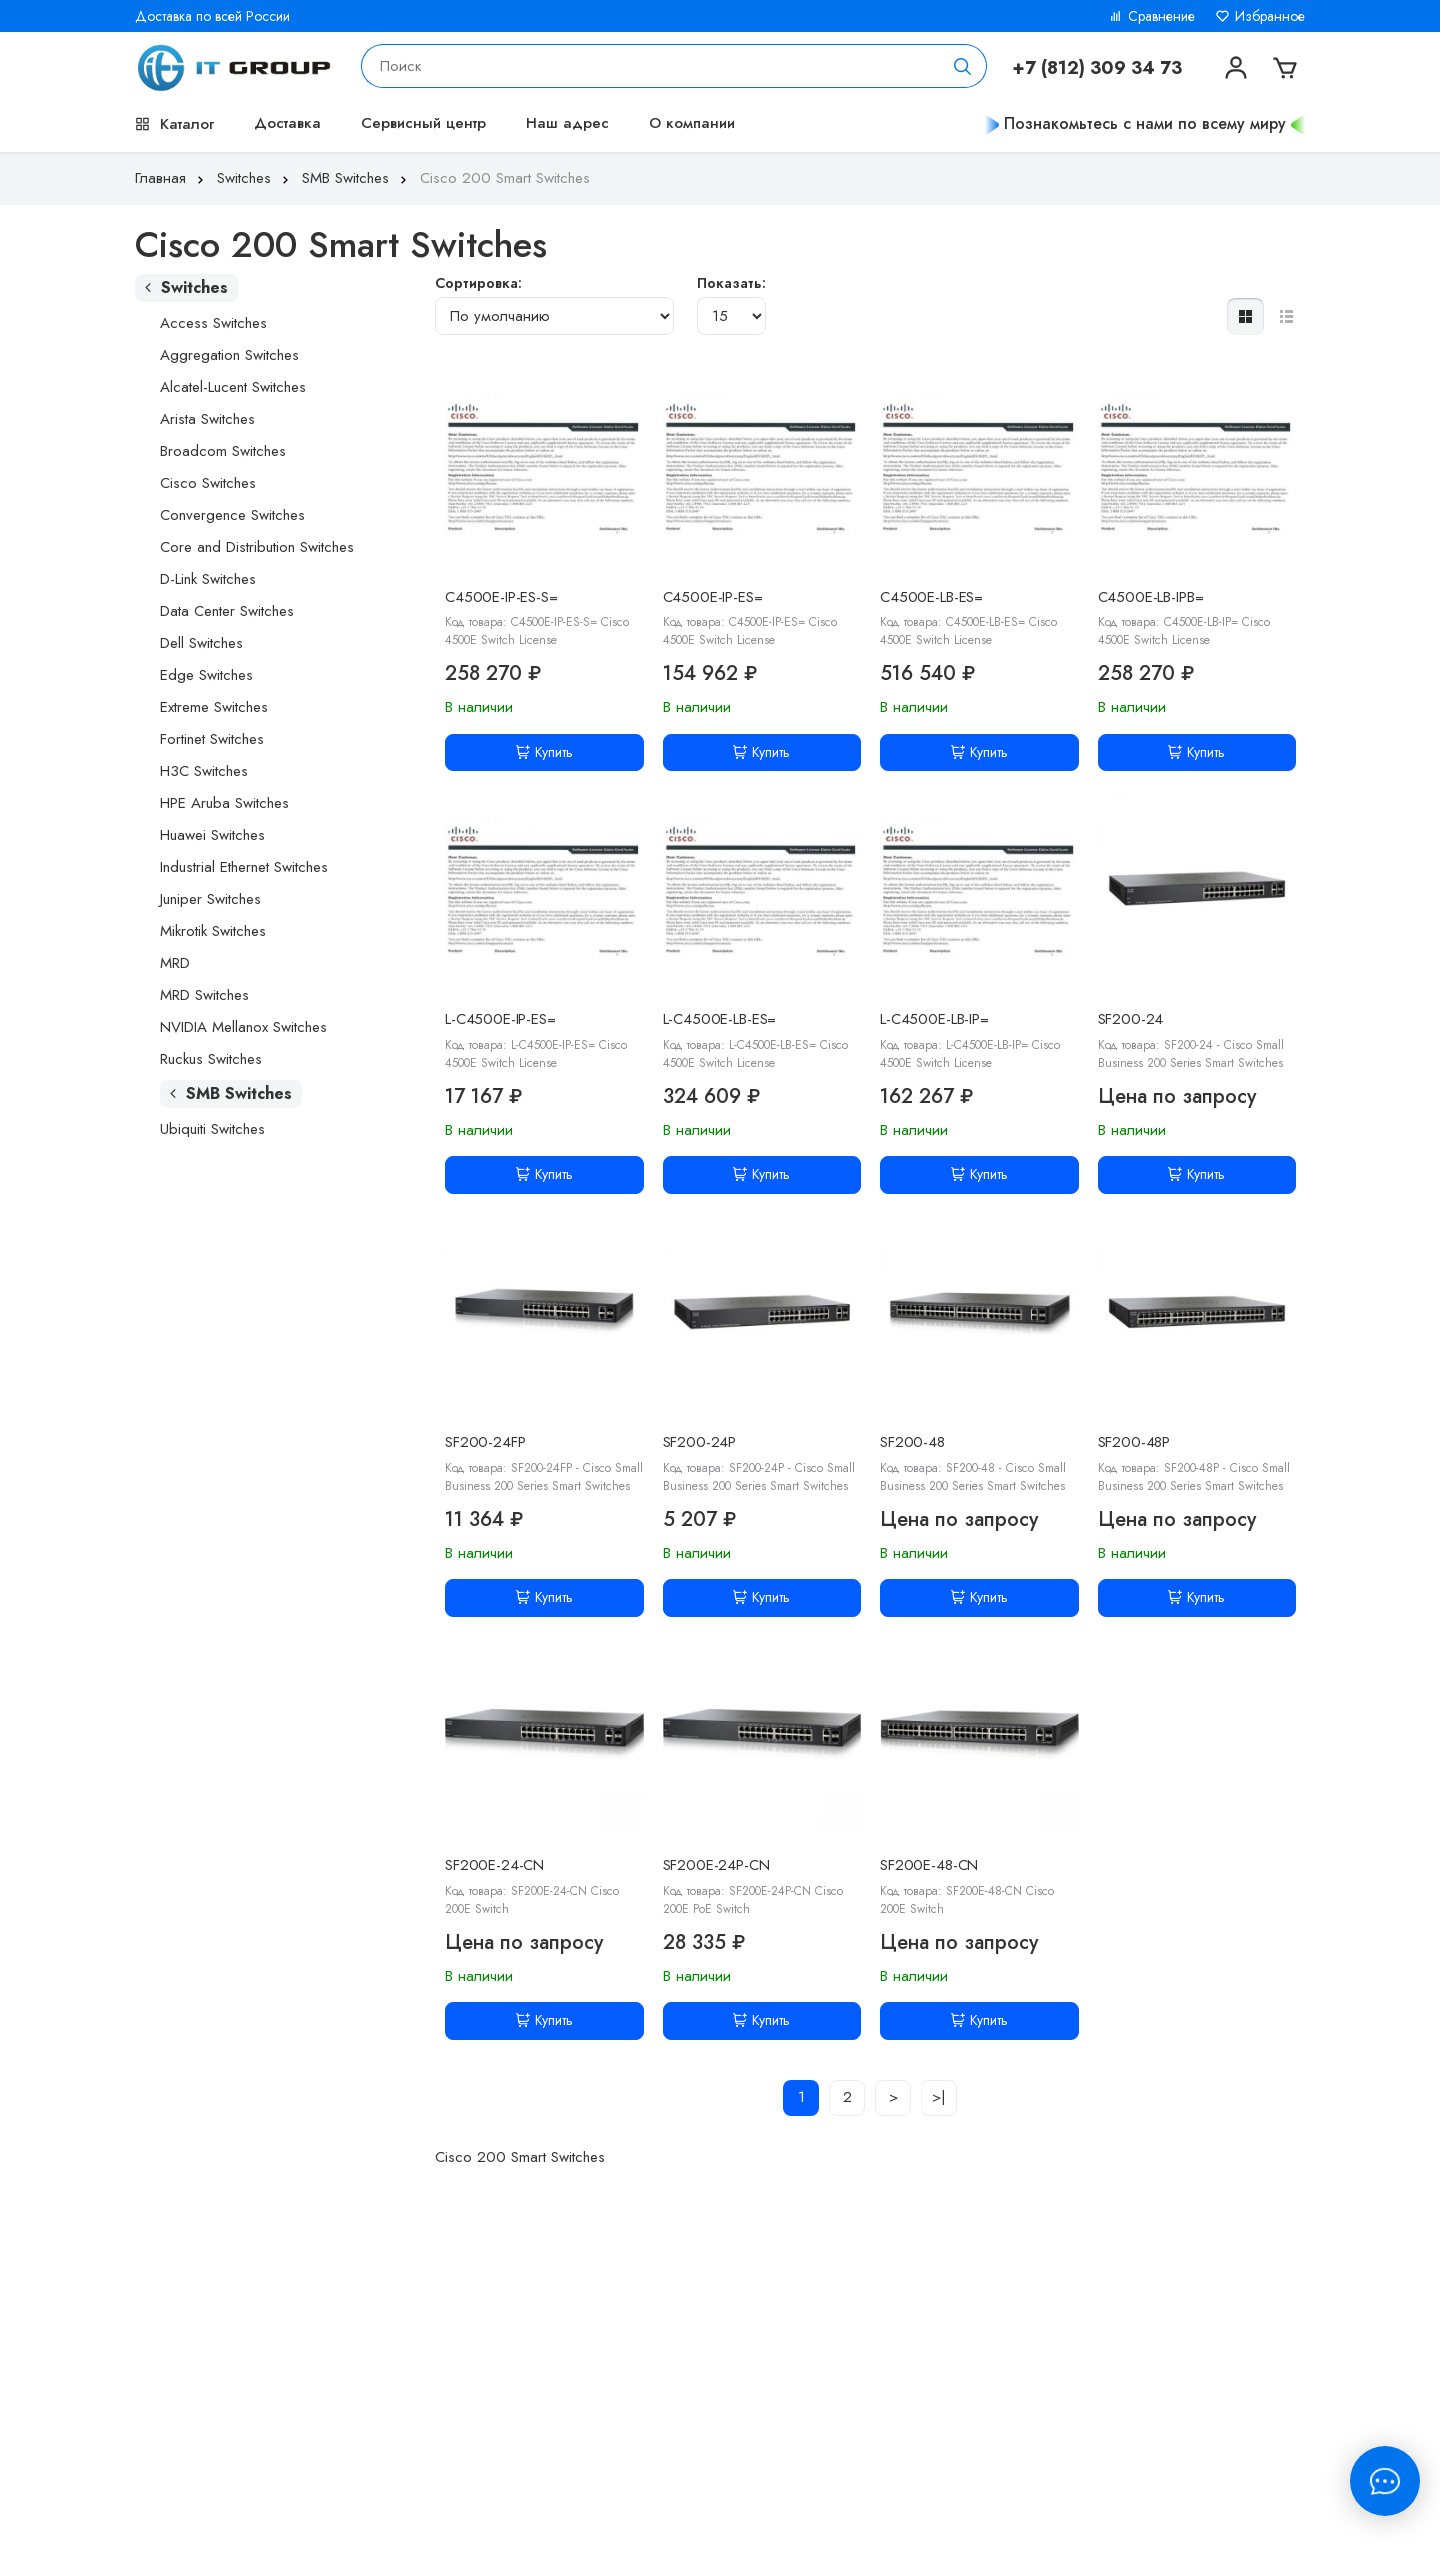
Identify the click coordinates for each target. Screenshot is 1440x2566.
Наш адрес (567, 123)
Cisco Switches (208, 483)
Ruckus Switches (211, 1059)
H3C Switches (204, 771)
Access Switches (213, 323)
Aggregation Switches (229, 355)
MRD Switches (204, 995)
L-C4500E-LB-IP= (934, 1019)
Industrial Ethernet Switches (244, 867)
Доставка (287, 123)
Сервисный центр (423, 123)
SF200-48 (912, 1442)
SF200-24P (700, 1442)
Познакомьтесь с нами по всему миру (1145, 123)
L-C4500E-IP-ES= (500, 1019)
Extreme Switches (214, 707)
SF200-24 (1131, 1019)
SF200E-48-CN (929, 1865)
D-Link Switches (208, 579)
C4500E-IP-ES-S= (501, 597)
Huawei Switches (212, 835)
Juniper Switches (210, 899)
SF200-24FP (485, 1442)
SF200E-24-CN (494, 1865)
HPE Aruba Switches (224, 803)
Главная (171, 178)
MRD (175, 963)
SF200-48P (1134, 1442)
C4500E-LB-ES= (931, 597)
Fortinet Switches (212, 739)
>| (939, 2097)
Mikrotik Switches (213, 931)
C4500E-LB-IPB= (1151, 597)
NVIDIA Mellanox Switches (243, 1027)
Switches (255, 178)
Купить (544, 752)
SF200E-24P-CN (716, 1865)
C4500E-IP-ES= (713, 597)
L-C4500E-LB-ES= (720, 1019)
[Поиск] (963, 66)
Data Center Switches (227, 611)
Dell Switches (201, 643)
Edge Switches (206, 675)
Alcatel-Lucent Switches (233, 387)
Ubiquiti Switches (212, 1129)
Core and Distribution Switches (257, 547)
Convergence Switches (232, 515)
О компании (692, 123)
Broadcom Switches (223, 451)
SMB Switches (356, 178)
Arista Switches (207, 419)
